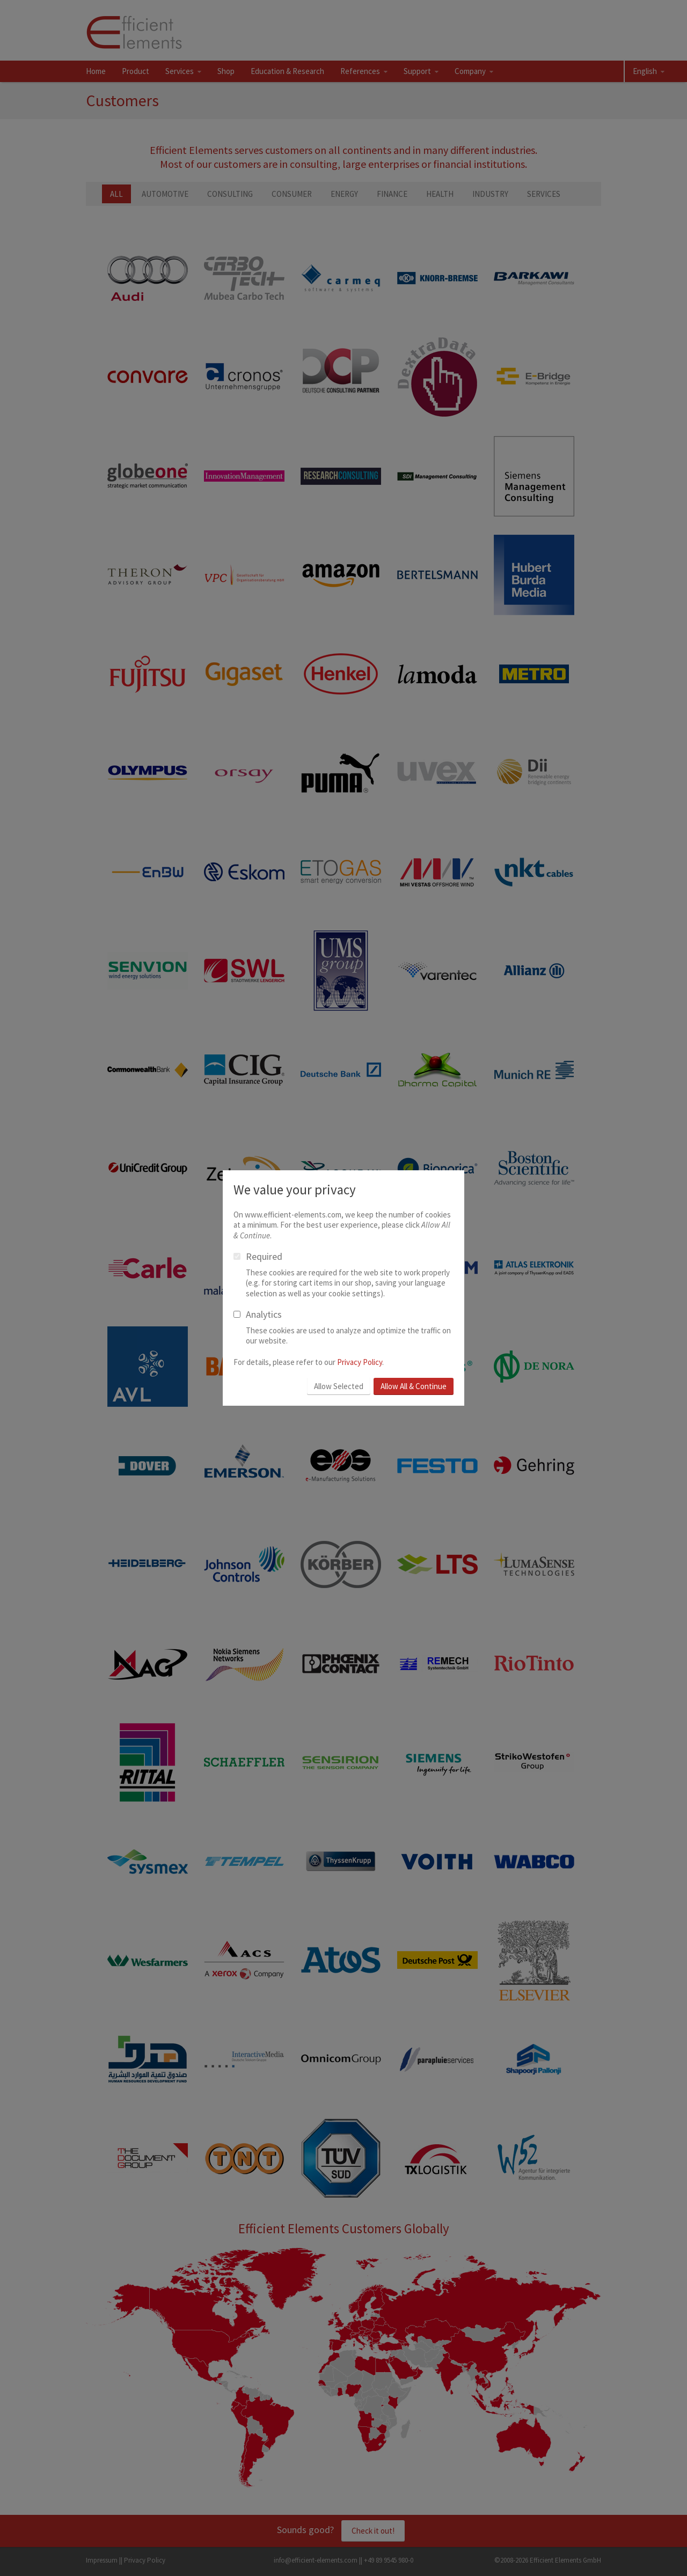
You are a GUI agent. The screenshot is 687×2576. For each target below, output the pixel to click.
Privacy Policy (359, 1362)
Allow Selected (338, 1386)
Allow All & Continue (414, 1386)
